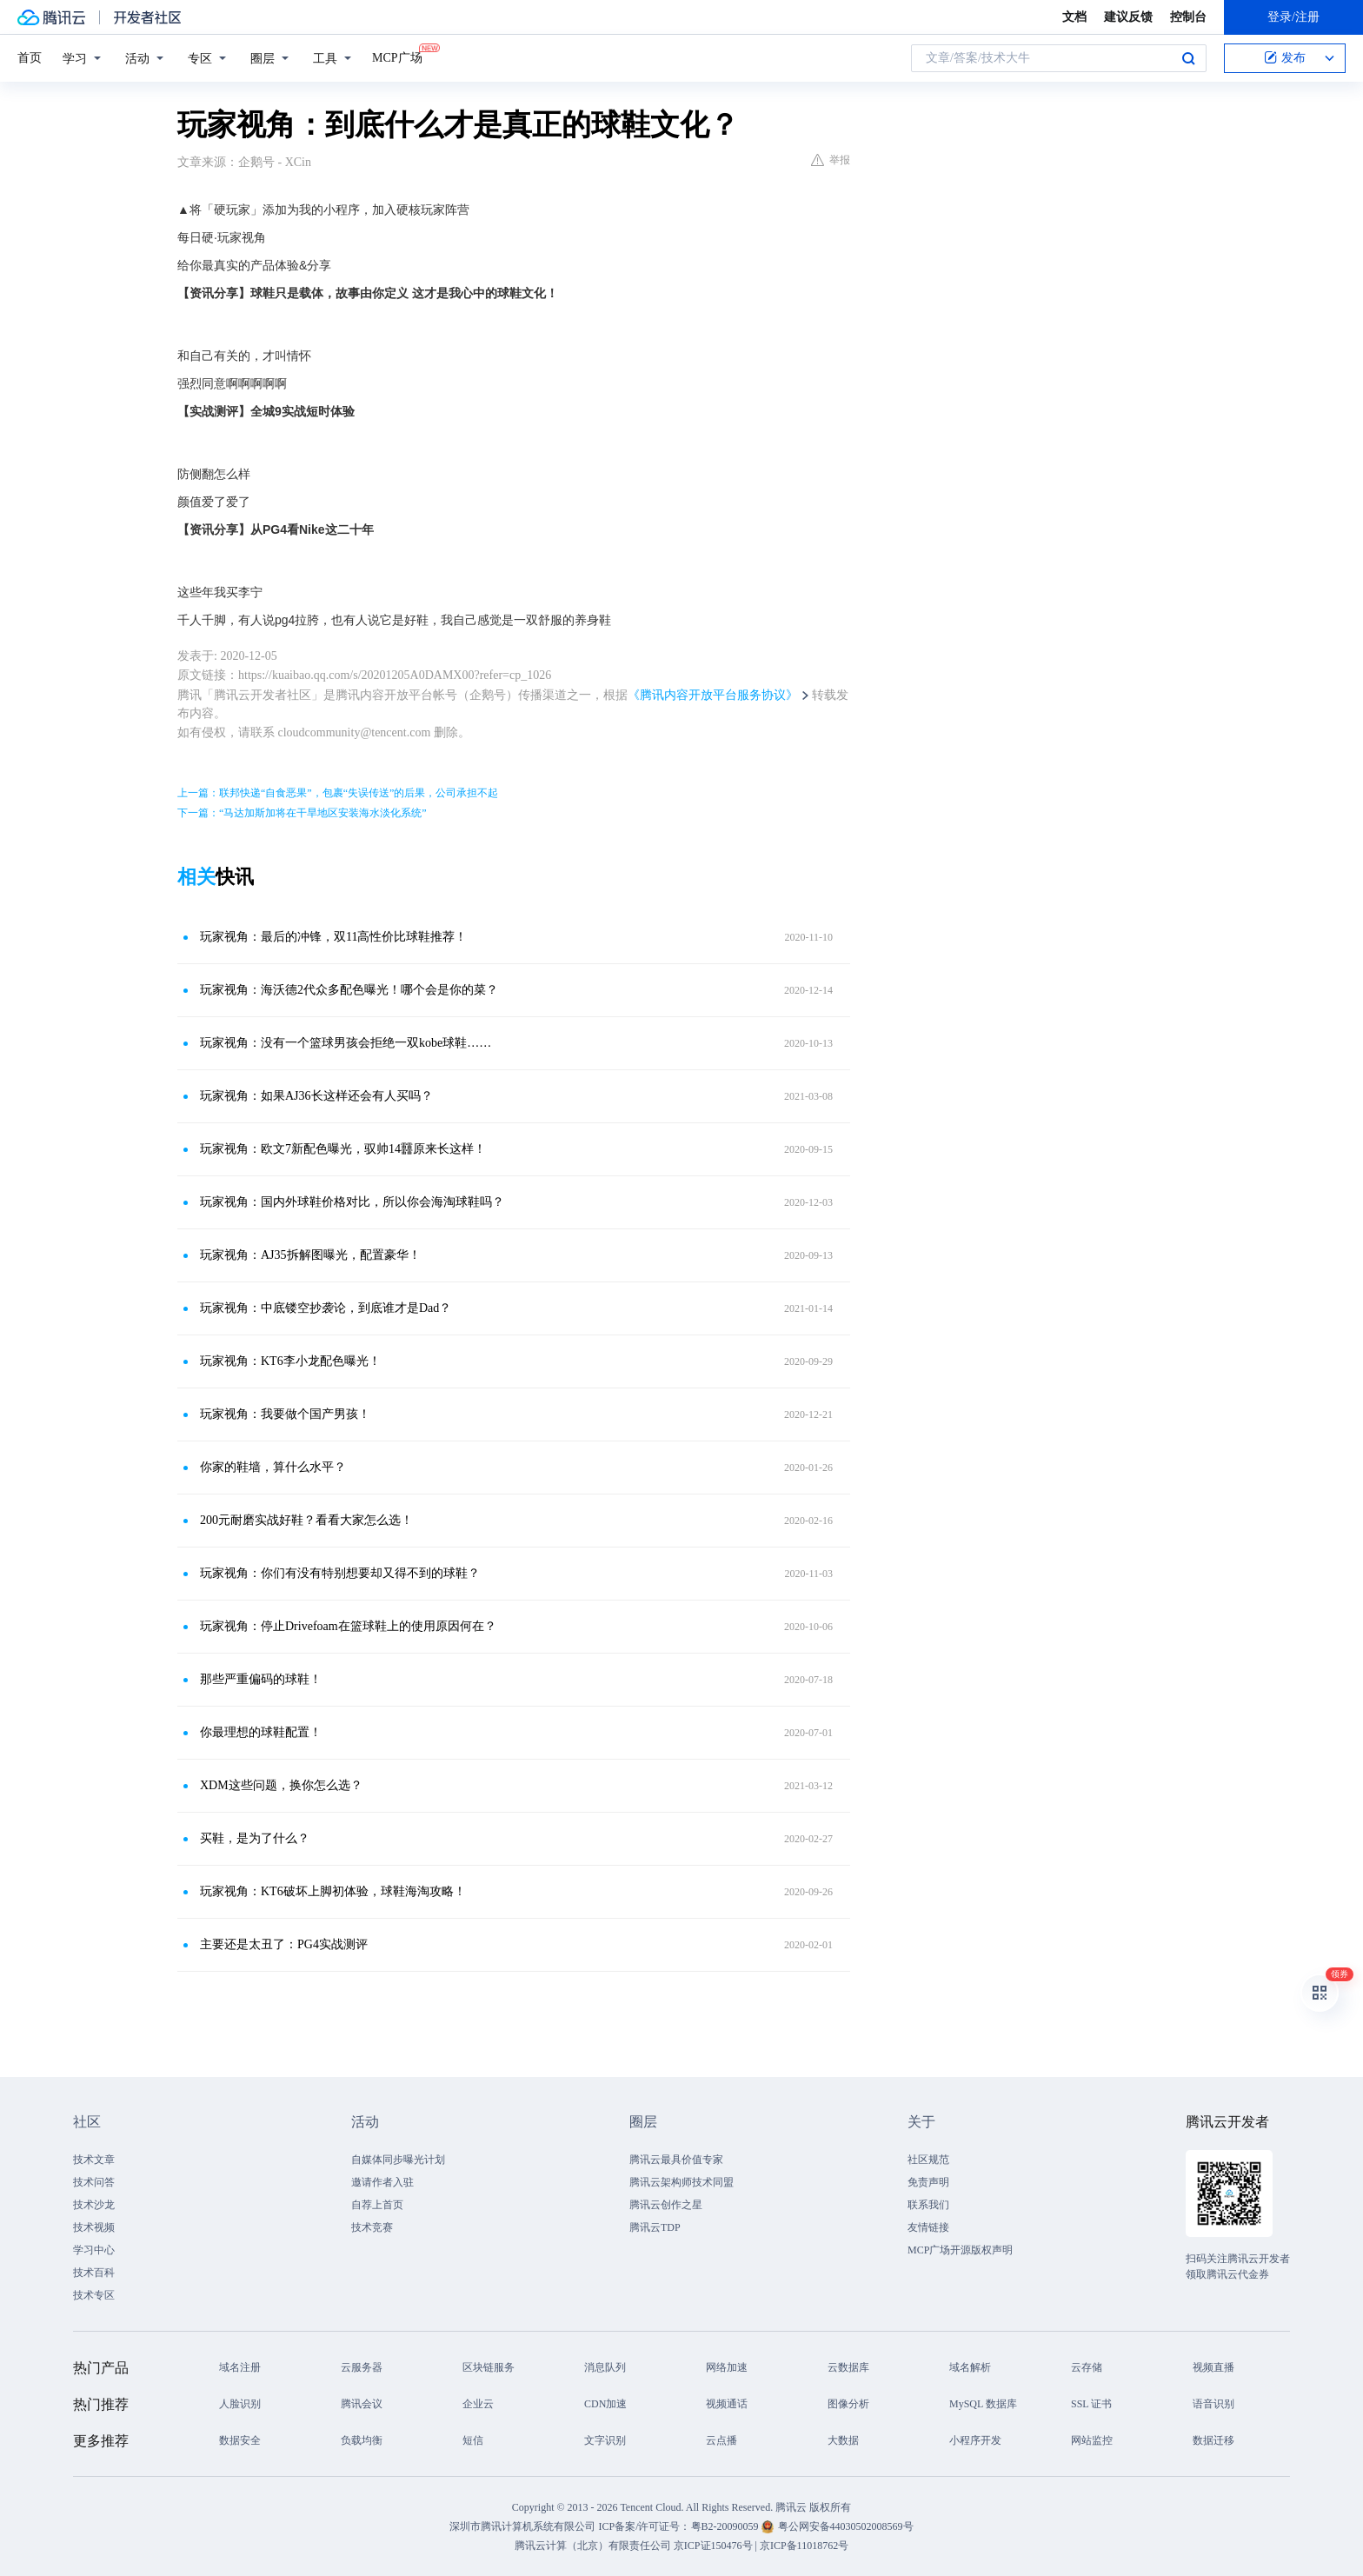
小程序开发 (975, 2440)
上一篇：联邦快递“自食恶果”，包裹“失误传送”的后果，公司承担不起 (337, 793)
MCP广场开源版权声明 (960, 2250)
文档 (1074, 16)
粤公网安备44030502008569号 (846, 2526)
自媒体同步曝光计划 (398, 2159)
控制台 (1188, 16)
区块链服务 (488, 2367)
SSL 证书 (1091, 2404)
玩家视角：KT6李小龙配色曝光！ (290, 1361)
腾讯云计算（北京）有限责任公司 (593, 2545)
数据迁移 (1213, 2440)
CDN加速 (605, 2404)
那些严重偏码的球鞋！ (261, 1679)
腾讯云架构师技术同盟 (681, 2182)
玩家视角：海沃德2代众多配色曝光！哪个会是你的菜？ (349, 989)
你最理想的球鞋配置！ (261, 1732)
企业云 (478, 2404)
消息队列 (605, 2367)
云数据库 (848, 2367)
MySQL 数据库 (983, 2404)
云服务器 (361, 2367)
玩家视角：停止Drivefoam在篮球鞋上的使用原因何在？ (348, 1626)
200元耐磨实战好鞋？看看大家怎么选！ (306, 1520)
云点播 (721, 2440)
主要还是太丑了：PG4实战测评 (284, 1944)
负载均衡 (361, 2440)
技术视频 (94, 2227)
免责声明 (928, 2182)
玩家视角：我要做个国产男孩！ (285, 1414)
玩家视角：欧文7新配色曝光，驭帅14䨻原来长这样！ (343, 1148)
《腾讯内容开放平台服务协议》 (713, 695)
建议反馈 (1128, 16)
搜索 (1188, 58)
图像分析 (848, 2404)
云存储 (1086, 2367)
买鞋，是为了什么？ (254, 1838)
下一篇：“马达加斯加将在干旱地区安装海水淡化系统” (302, 813)
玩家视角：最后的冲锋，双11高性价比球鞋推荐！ (333, 936)
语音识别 (1213, 2404)
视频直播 (1213, 2367)
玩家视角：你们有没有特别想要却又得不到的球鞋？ (340, 1573)
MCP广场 (397, 56)
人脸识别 (240, 2404)
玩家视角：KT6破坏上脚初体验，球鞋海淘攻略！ (333, 1891)
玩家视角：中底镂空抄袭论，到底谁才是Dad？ (325, 1308)
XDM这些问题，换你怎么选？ (281, 1785)
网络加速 (727, 2367)
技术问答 (94, 2182)
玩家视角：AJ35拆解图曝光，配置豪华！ (310, 1254)
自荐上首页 (377, 2205)
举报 (830, 160)
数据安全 (240, 2440)
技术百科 (94, 2272)
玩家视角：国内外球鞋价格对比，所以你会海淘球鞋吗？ (352, 1201)
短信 (472, 2440)
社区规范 (928, 2159)
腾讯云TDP (655, 2227)
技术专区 (94, 2295)
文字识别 (605, 2440)
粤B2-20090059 (726, 2526)
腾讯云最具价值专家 (676, 2159)
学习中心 (94, 2250)
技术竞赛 (372, 2227)
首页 (29, 57)
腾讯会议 (361, 2404)
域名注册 (240, 2367)
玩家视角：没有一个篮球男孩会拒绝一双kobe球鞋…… (345, 1042)
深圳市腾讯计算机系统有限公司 (522, 2526)
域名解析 (970, 2367)
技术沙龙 (94, 2205)
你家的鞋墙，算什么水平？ (273, 1467)
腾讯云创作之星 (665, 2205)
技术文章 (94, 2159)
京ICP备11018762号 (804, 2545)
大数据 (843, 2440)
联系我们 (928, 2205)
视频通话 (727, 2404)
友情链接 (928, 2227)
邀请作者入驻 (382, 2182)
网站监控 (1092, 2440)
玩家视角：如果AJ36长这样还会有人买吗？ (316, 1095)
